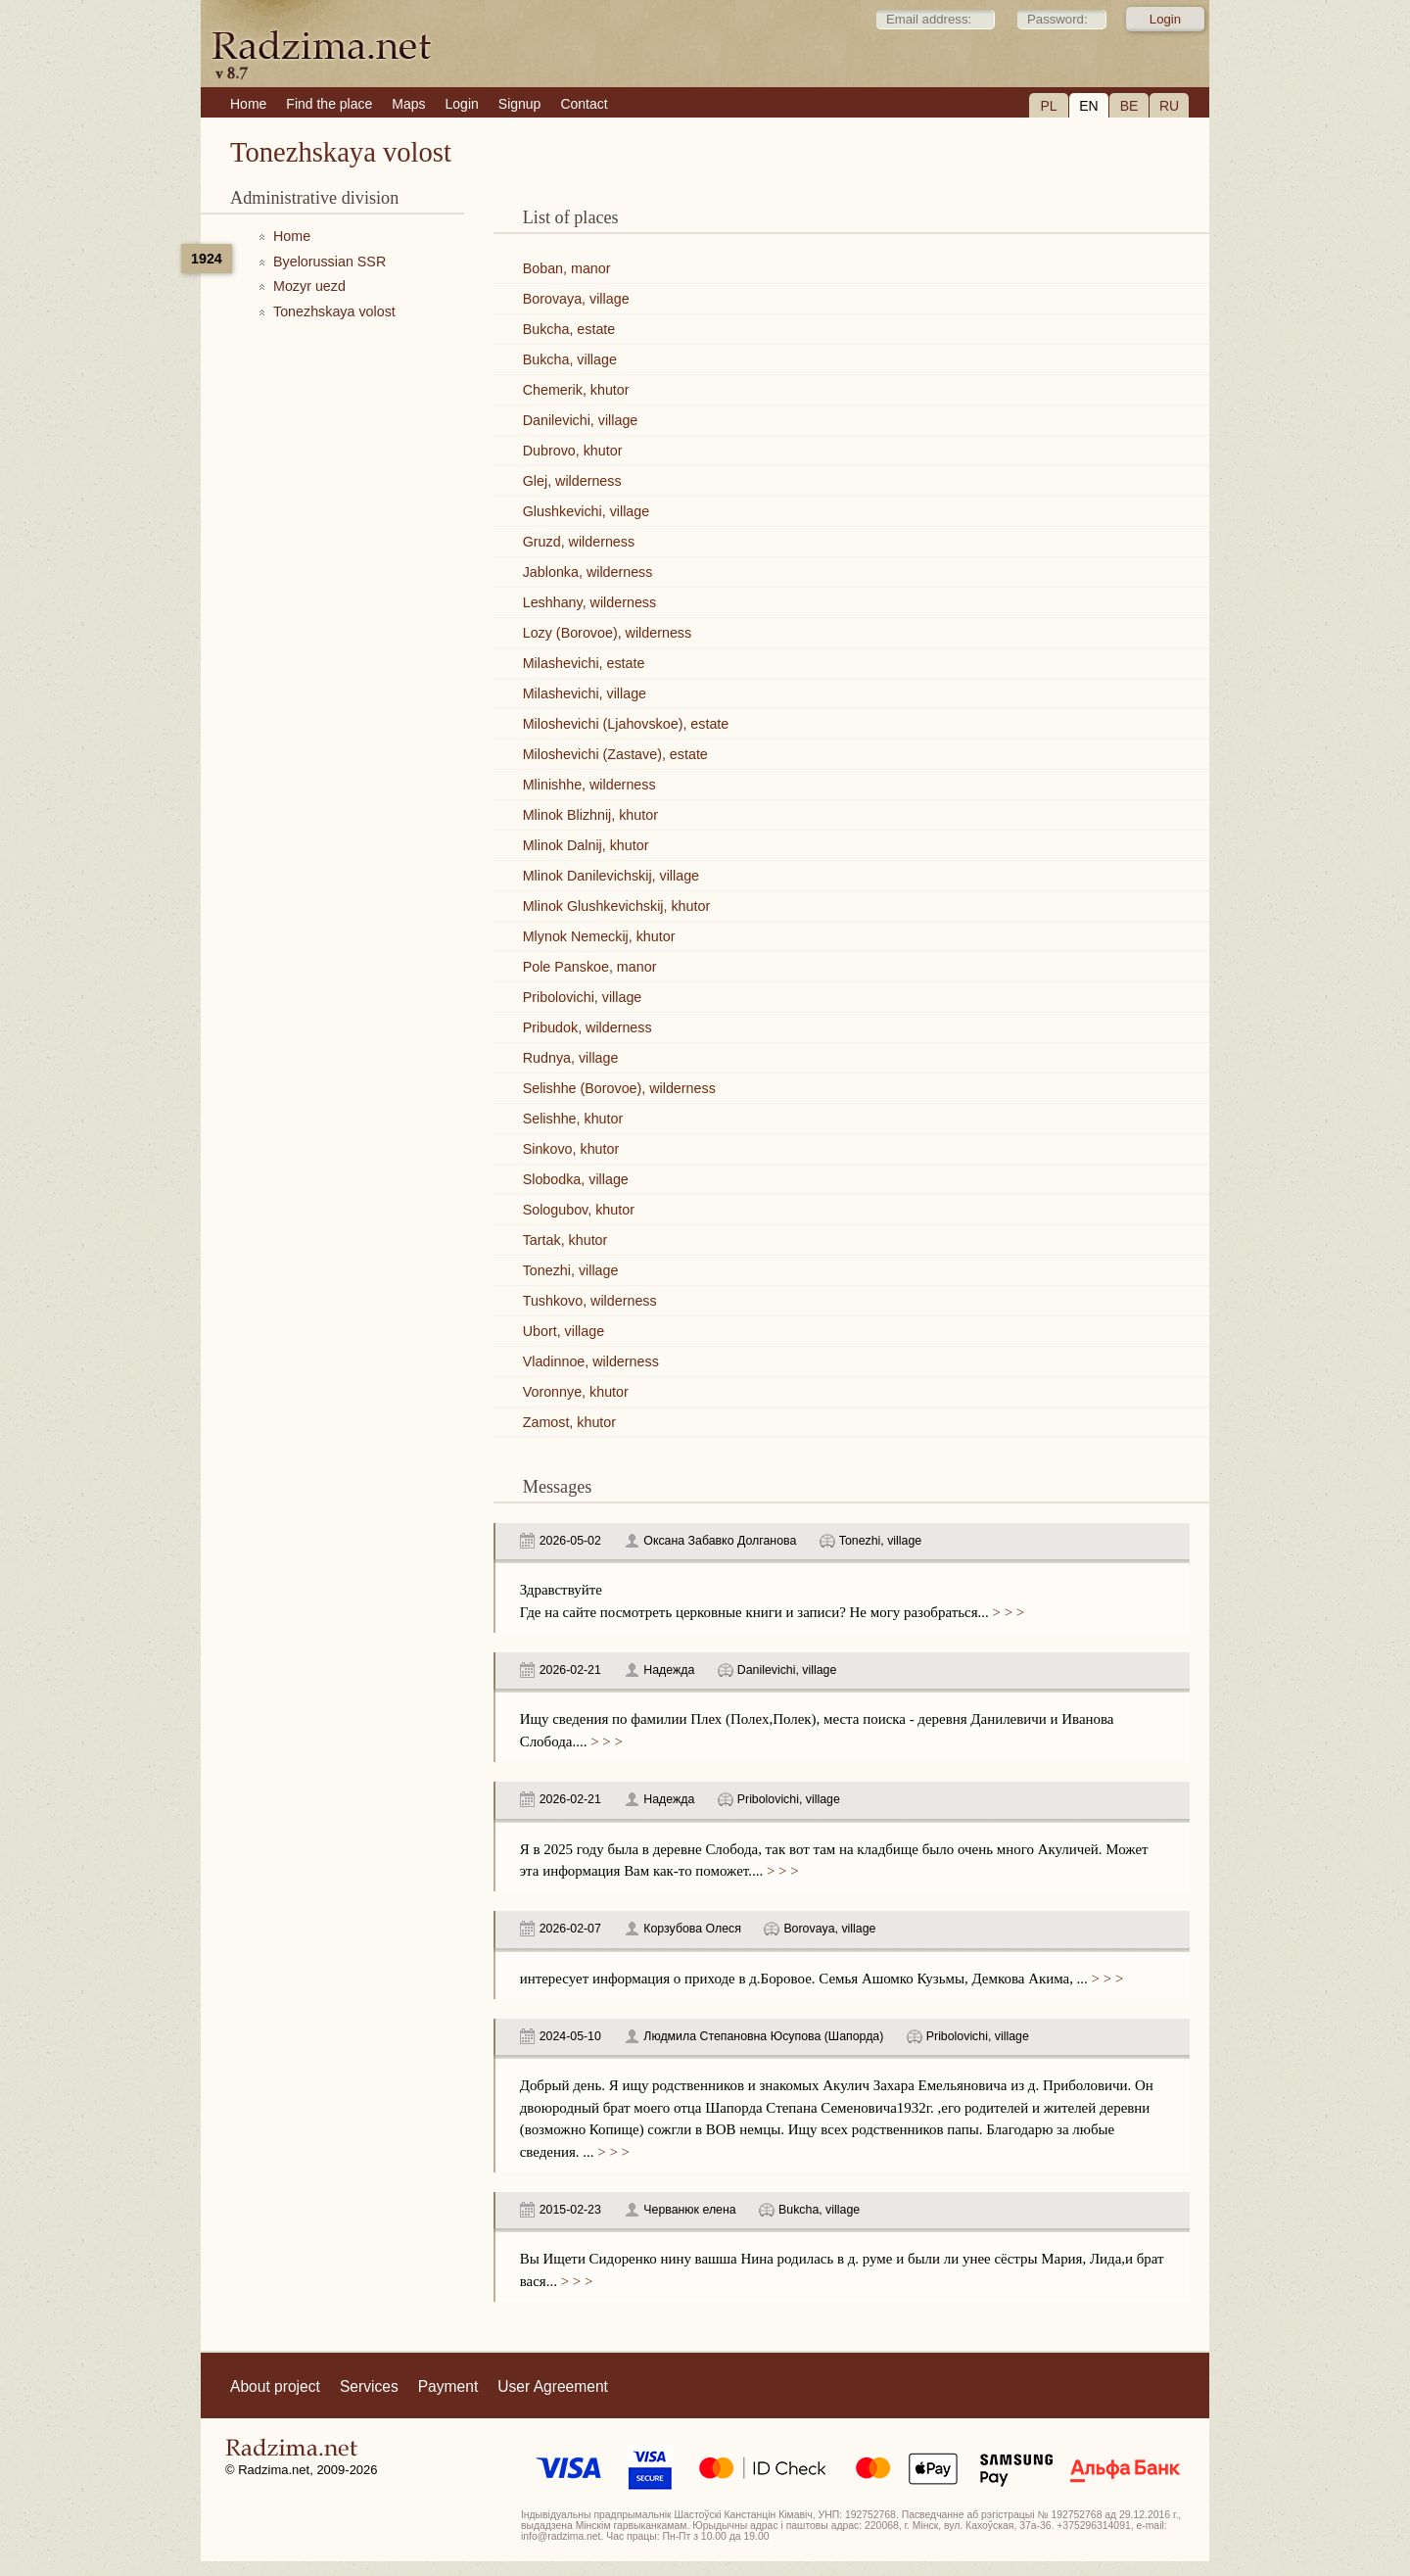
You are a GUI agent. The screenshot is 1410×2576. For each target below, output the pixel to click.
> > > (1006, 1612)
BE (1129, 106)
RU (1169, 106)
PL (1048, 106)
